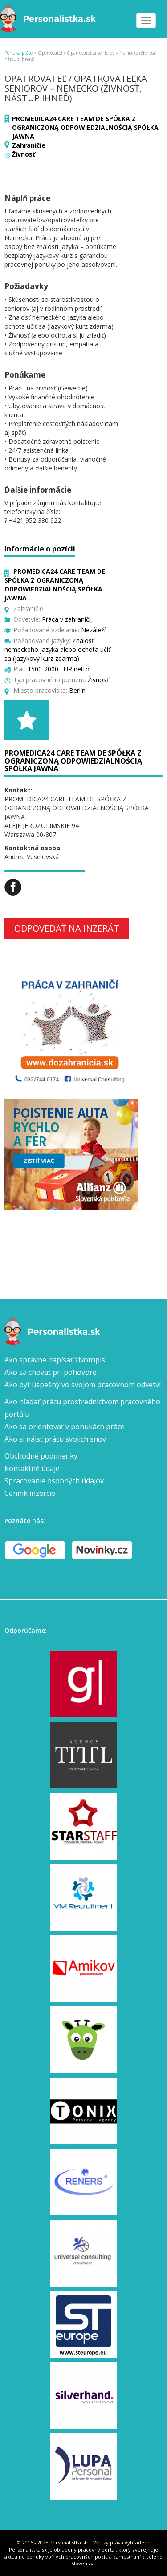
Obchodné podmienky (40, 1456)
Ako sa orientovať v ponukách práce (64, 1426)
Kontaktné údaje (32, 1468)
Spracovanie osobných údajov (54, 1481)
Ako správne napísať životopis (54, 1360)
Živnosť (23, 154)
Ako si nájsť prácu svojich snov (55, 1439)
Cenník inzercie (29, 1493)
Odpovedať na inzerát (66, 928)
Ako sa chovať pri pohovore (50, 1372)
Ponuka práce (18, 53)
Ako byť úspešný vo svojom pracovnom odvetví (82, 1385)
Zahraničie (28, 145)
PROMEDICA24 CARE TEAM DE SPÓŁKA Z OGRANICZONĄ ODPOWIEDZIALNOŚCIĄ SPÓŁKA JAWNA (85, 127)
